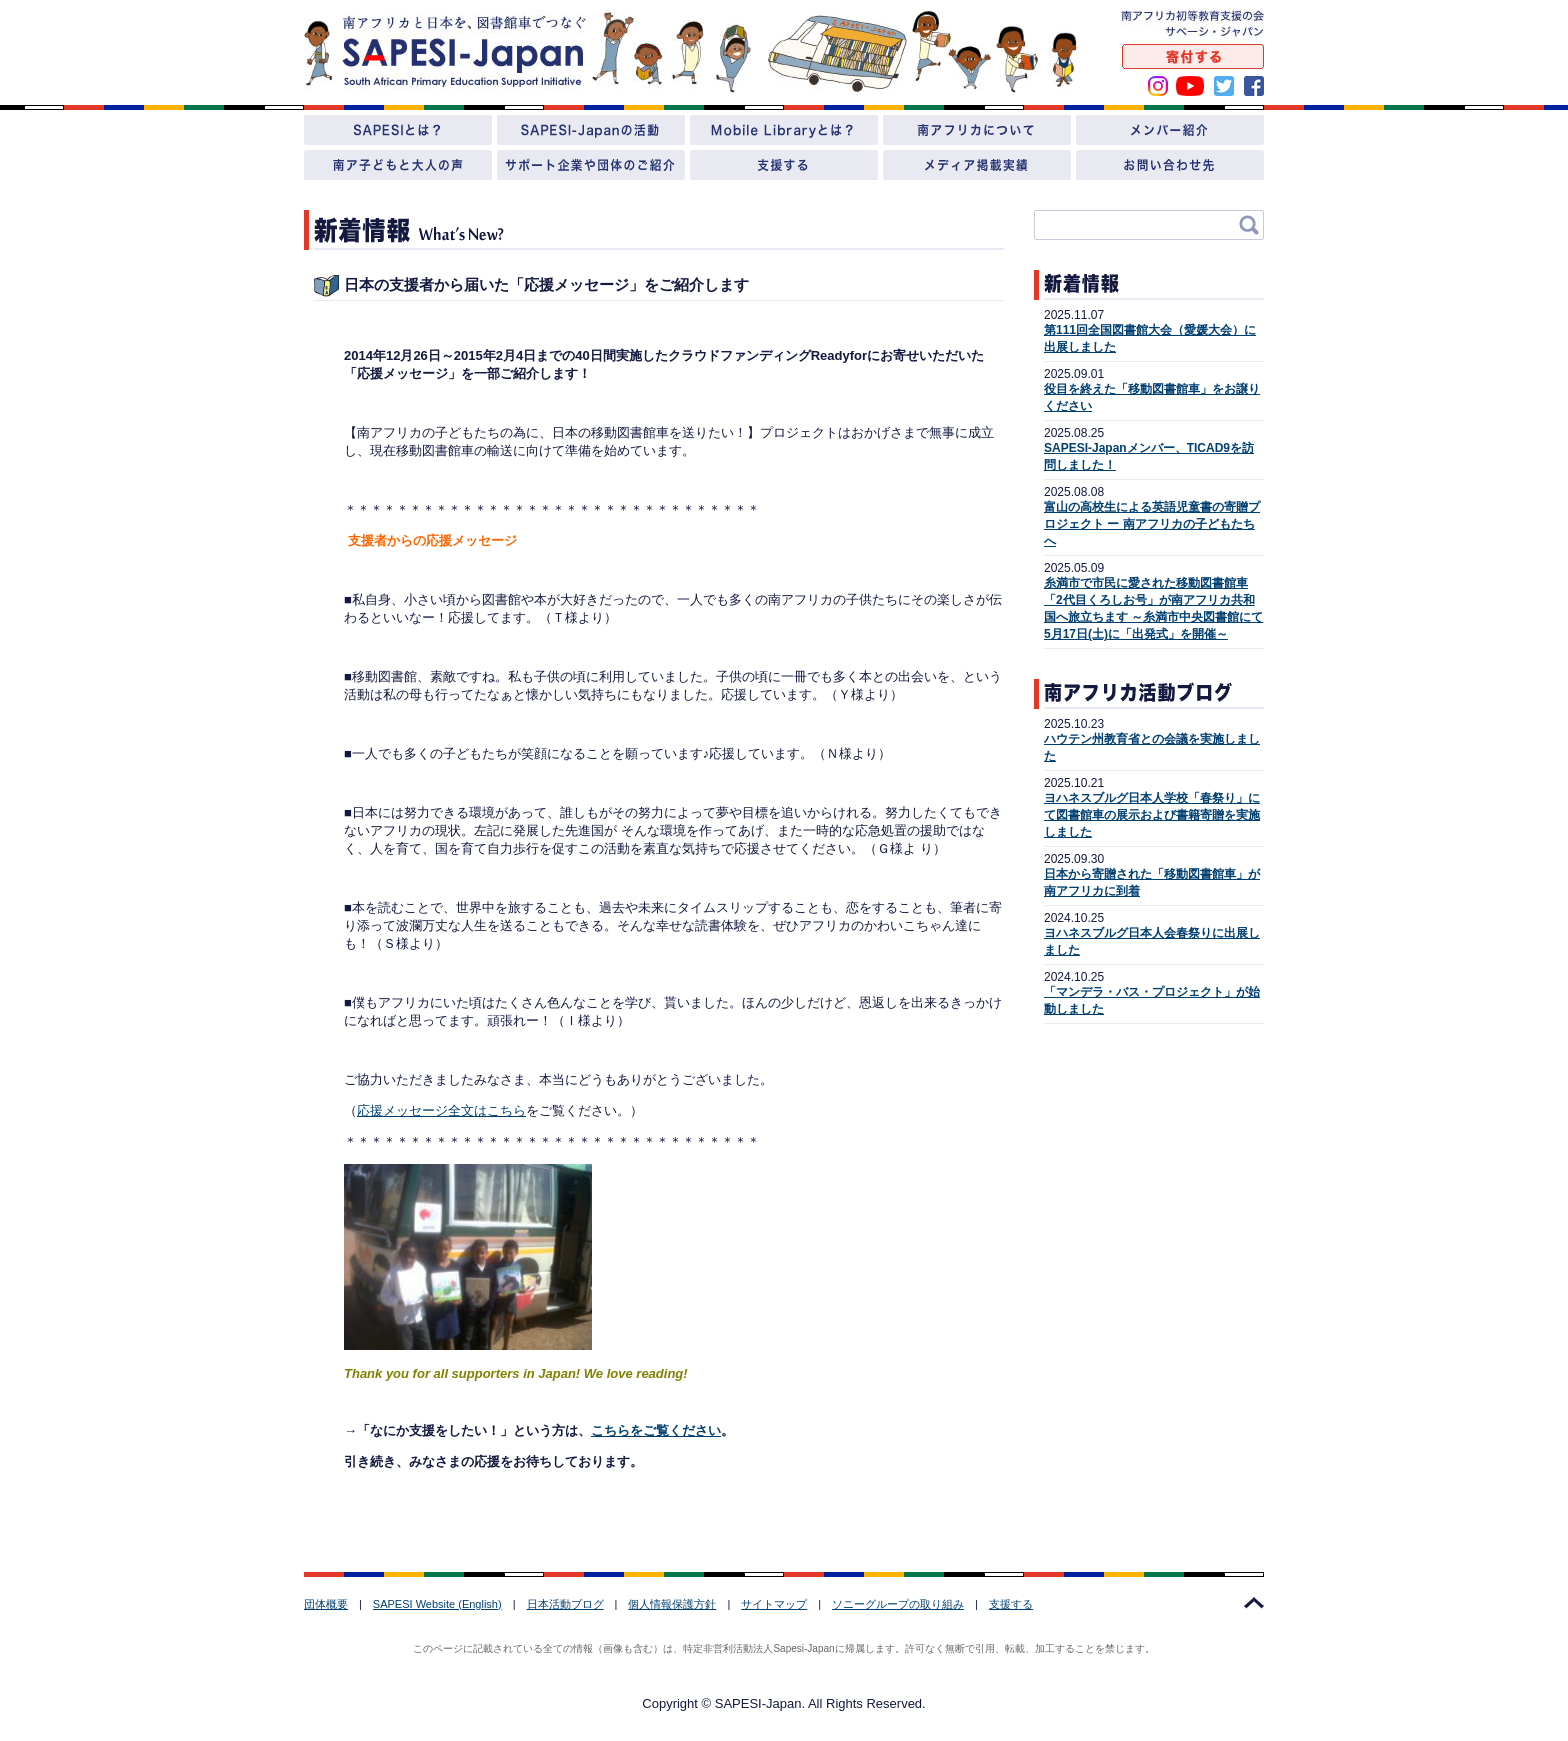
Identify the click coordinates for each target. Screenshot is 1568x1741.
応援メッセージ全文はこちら (441, 1110)
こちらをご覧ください (656, 1430)
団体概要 (326, 1604)
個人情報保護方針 (672, 1604)
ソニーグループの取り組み (898, 1604)
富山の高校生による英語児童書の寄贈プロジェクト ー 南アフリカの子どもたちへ (1152, 524)
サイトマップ (774, 1604)
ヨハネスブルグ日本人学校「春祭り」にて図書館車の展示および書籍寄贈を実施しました (1152, 815)
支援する (1011, 1604)
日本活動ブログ (565, 1604)
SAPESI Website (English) (437, 1604)
